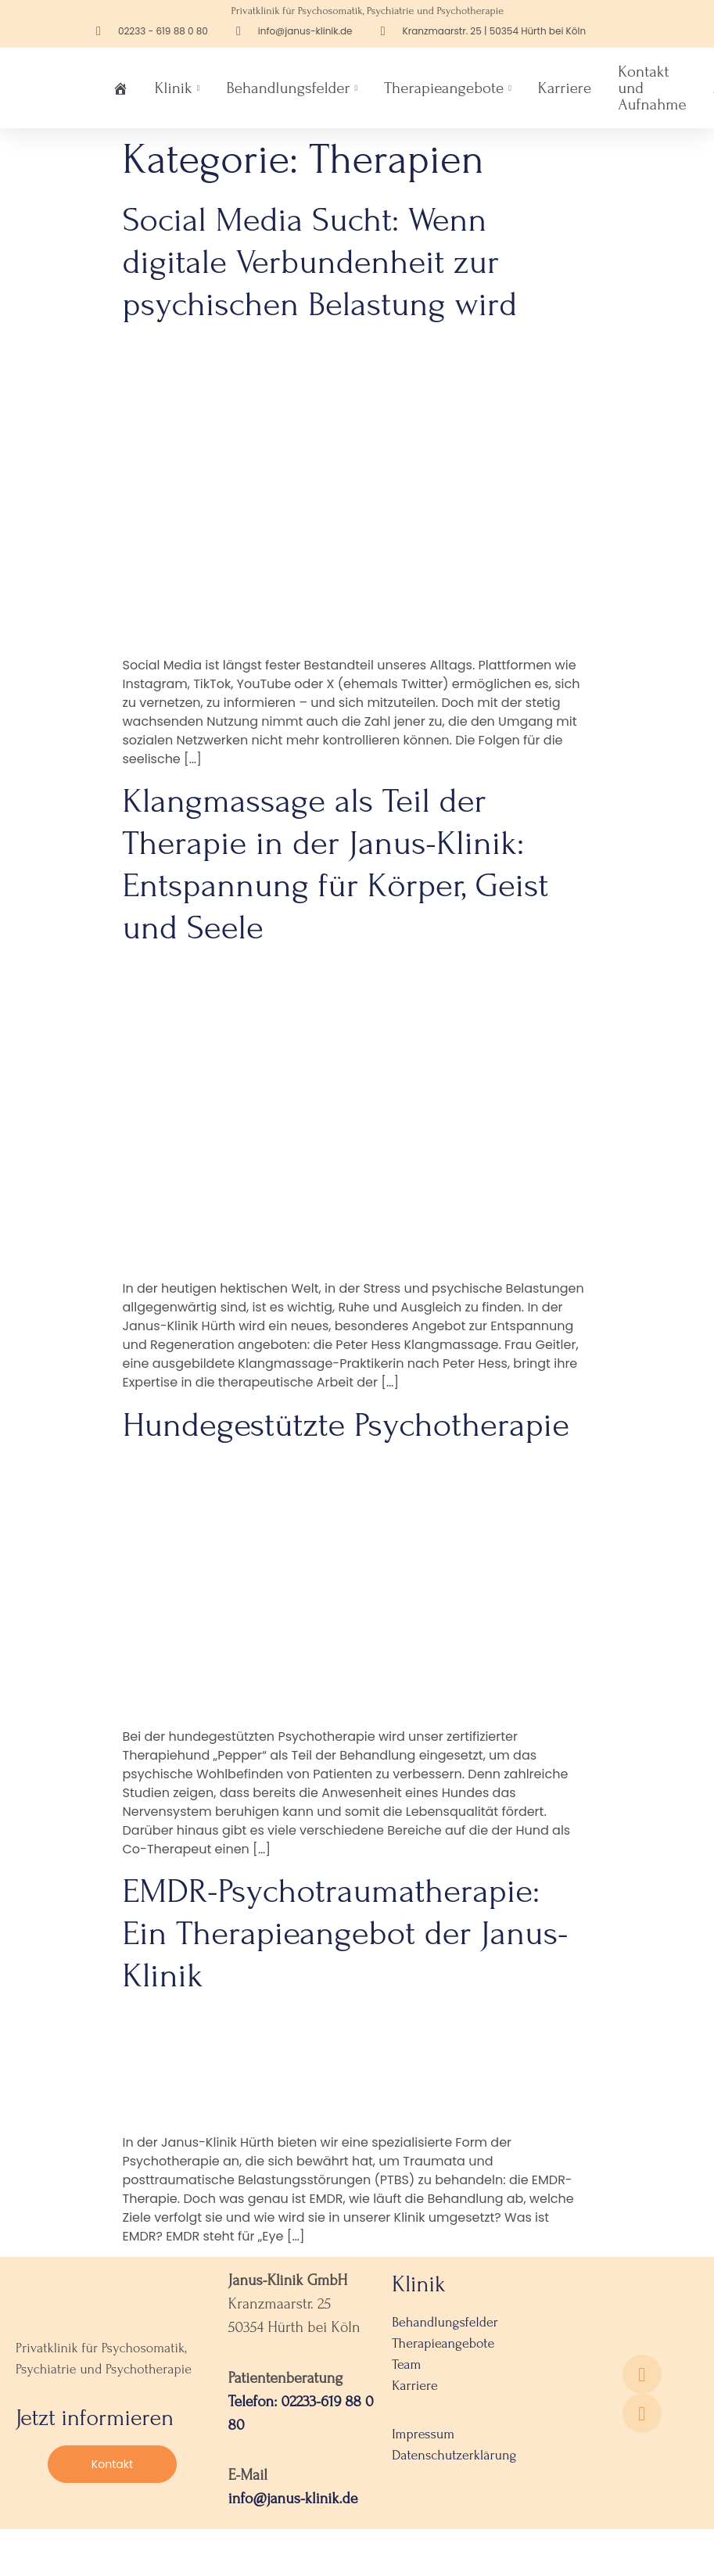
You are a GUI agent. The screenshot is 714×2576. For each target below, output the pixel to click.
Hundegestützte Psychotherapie (346, 1424)
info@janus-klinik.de (293, 2498)
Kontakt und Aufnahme (652, 88)
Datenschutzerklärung (454, 2455)
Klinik (177, 88)
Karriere (564, 88)
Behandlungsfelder (291, 88)
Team (406, 2364)
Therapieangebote (447, 88)
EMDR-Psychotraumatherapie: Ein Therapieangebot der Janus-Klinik (346, 1933)
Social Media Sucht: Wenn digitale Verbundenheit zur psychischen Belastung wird (320, 262)
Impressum (423, 2434)
